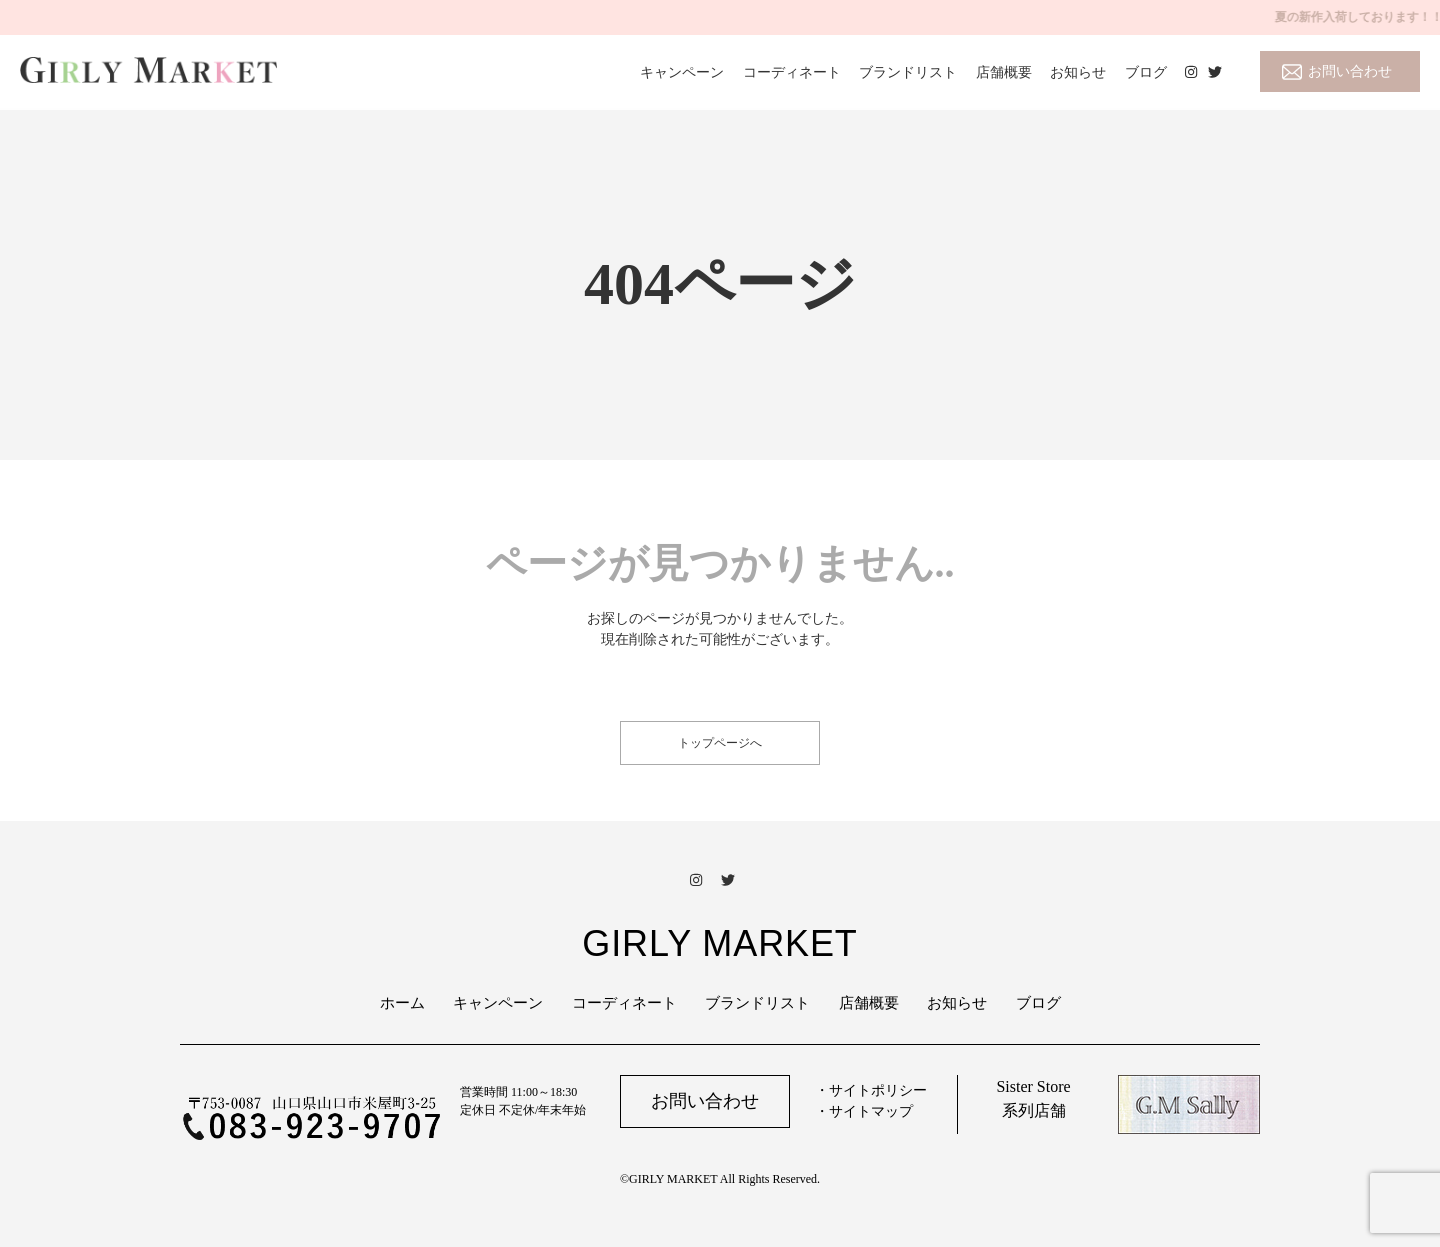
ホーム (402, 1003)
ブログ (1146, 72)
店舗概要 (1004, 72)
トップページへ (720, 743)
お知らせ (1078, 72)
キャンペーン (682, 72)
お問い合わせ (1350, 71)
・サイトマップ (864, 1111)
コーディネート (792, 72)
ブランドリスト (908, 72)
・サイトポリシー (871, 1090)
